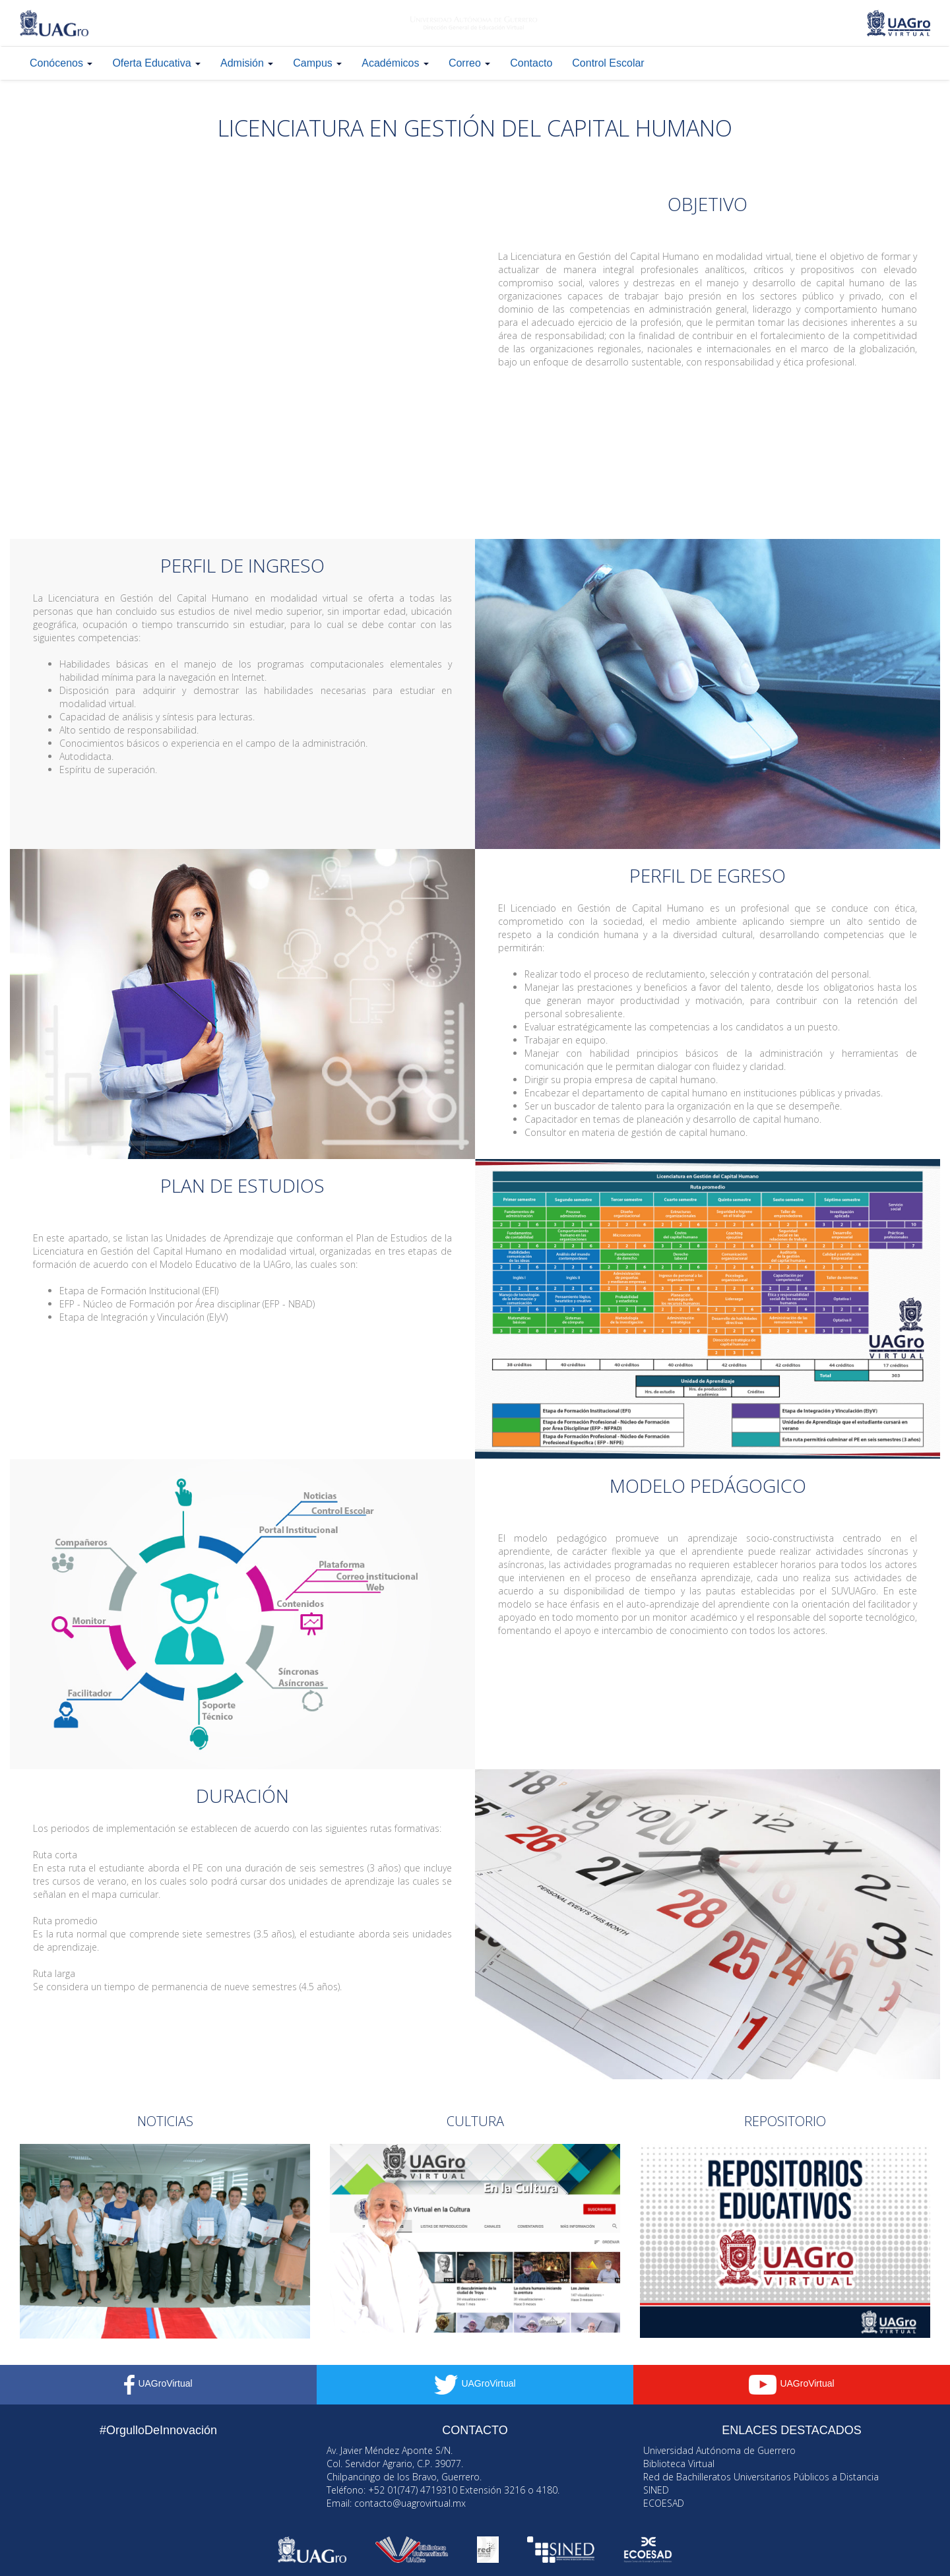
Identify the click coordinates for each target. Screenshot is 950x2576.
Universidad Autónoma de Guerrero (719, 2450)
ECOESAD (663, 2503)
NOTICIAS (165, 2121)
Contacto (531, 63)
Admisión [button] (246, 63)
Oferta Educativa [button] (156, 63)
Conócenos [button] (61, 63)
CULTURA (475, 2121)
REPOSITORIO (785, 2121)
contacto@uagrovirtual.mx (410, 2503)
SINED (656, 2490)
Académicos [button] (395, 63)
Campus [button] (317, 63)
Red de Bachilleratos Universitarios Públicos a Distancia (761, 2476)
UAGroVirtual (158, 2383)
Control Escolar (608, 63)
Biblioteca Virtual (678, 2463)
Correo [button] (469, 63)
